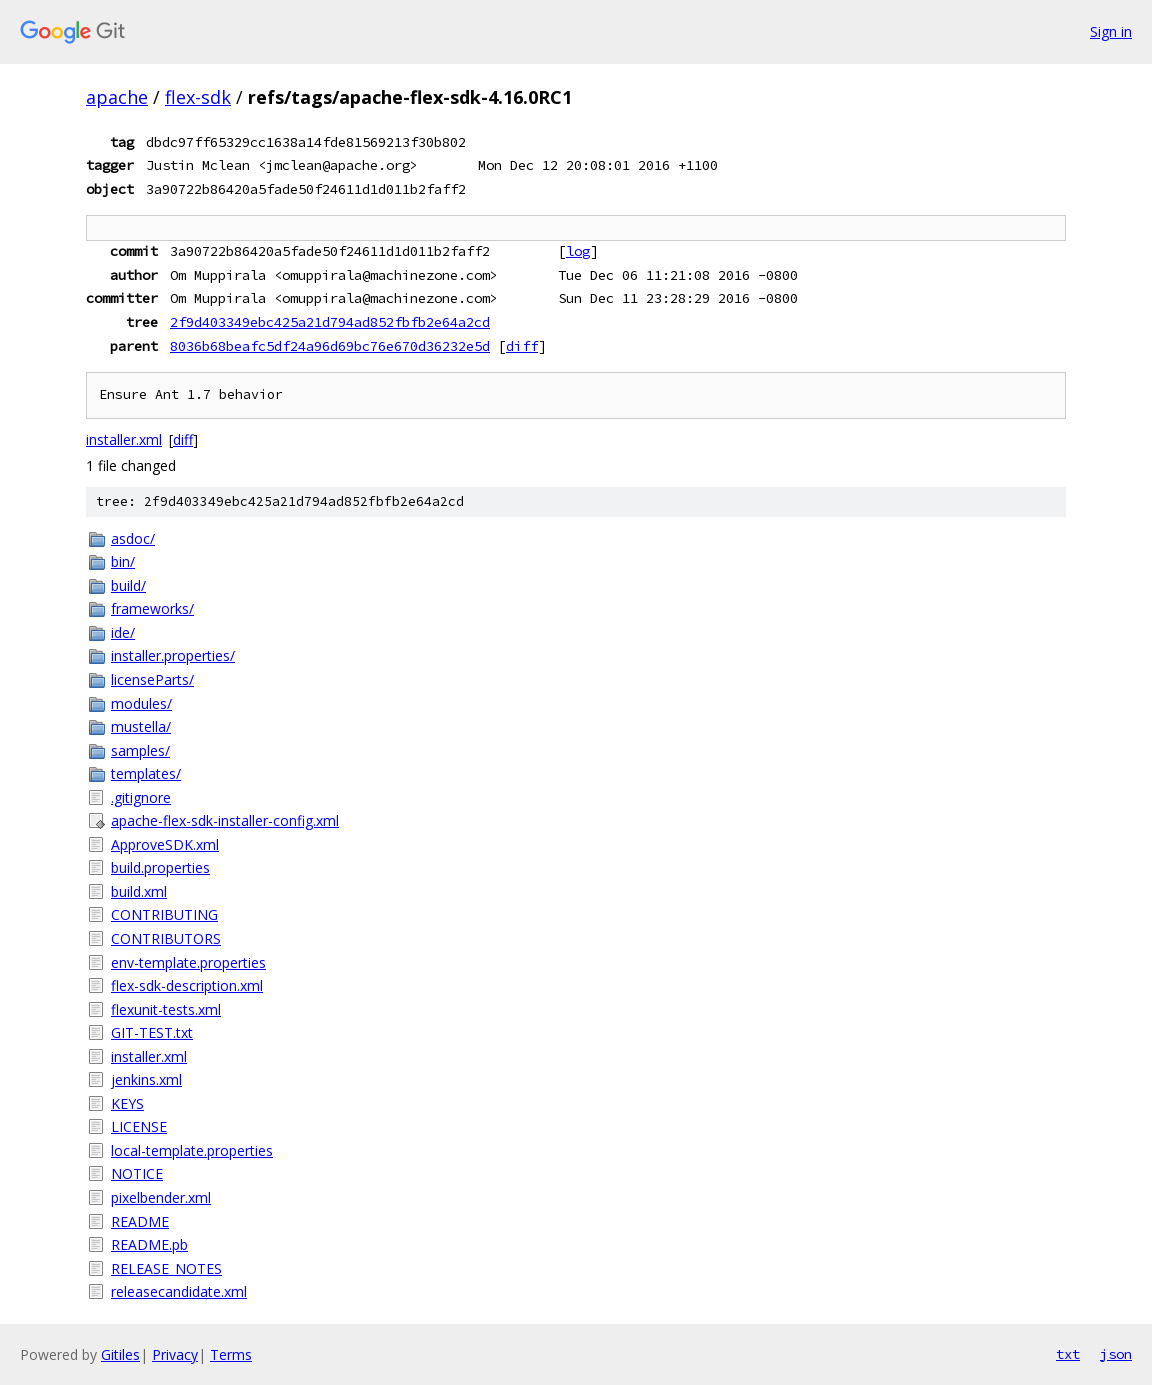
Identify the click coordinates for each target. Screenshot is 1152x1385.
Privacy (175, 1354)
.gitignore (141, 797)
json (1116, 1354)
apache (117, 97)
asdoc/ (133, 538)
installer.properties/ (173, 655)
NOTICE (137, 1173)
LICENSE (139, 1126)
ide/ (123, 632)
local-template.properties (192, 1150)
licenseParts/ (152, 679)
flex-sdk (198, 97)
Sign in (1111, 31)
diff (522, 346)
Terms (231, 1354)
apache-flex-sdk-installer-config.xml (225, 820)
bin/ (123, 561)
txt (1068, 1354)
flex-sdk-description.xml (187, 985)
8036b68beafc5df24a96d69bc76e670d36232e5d (330, 346)
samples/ (140, 750)
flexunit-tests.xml (166, 1009)
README (140, 1221)
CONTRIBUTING (164, 914)
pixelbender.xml (161, 1197)
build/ (128, 585)
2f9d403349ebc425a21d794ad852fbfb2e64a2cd (330, 322)
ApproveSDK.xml (165, 844)
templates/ (146, 773)
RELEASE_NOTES (166, 1268)
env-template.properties (188, 962)
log (578, 251)
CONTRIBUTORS (166, 938)
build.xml (139, 891)
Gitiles (120, 1354)
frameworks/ (152, 608)
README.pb (149, 1244)
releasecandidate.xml (179, 1291)
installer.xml (124, 439)
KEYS (127, 1103)
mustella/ (141, 726)
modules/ (141, 703)
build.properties (160, 867)
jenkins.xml (146, 1079)
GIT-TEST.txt (152, 1032)
